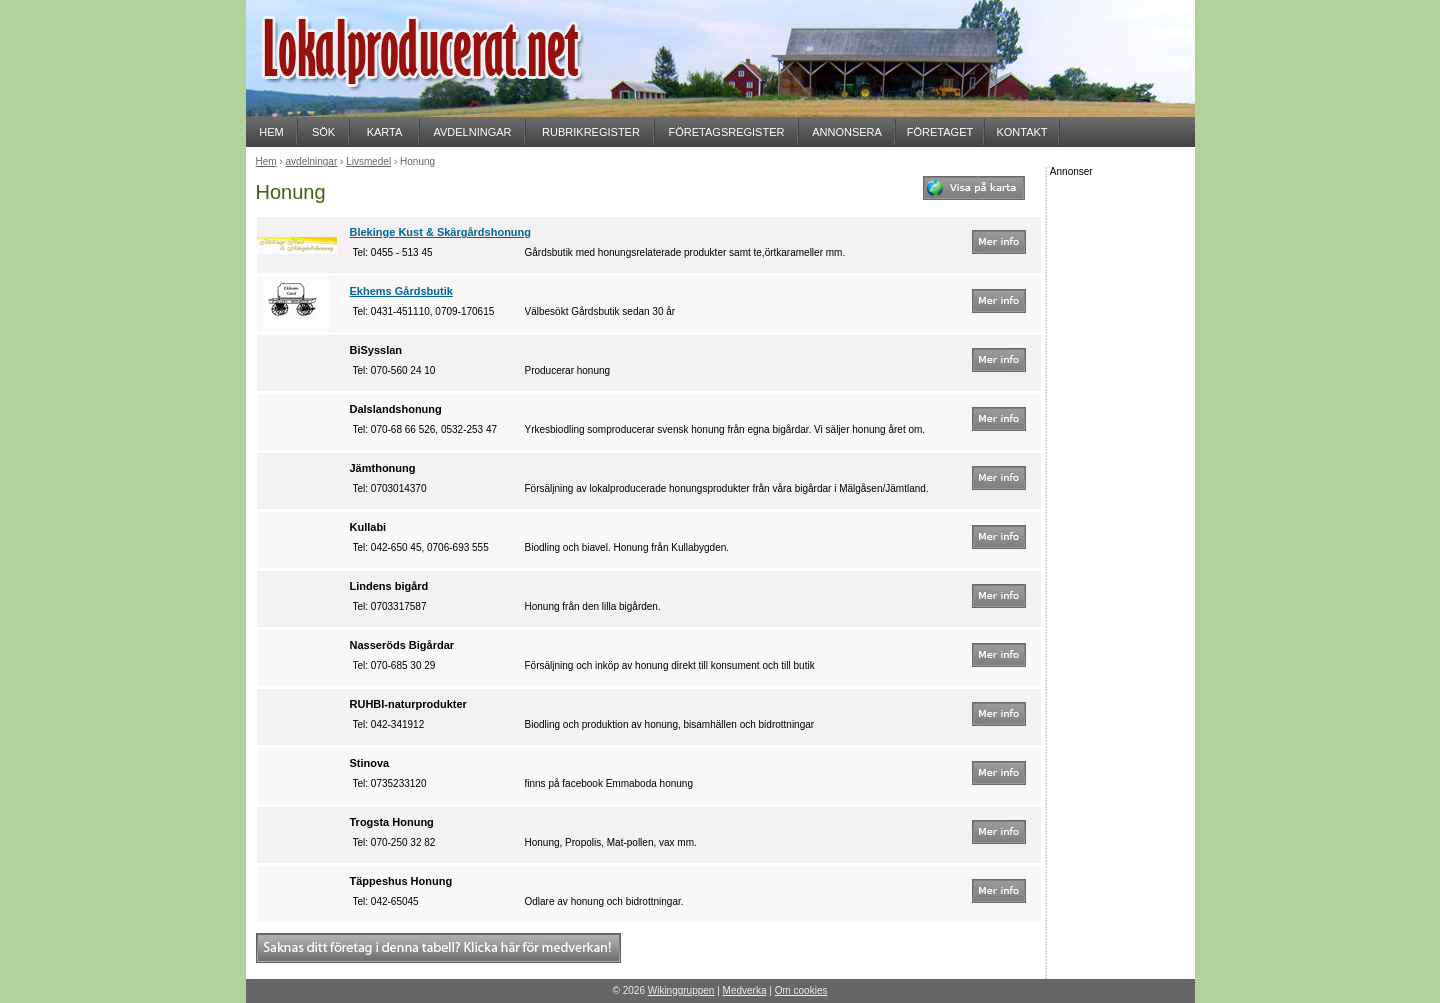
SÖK (323, 132)
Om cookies (801, 990)
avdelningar (312, 161)
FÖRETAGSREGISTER (727, 132)
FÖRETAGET (940, 132)
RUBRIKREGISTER (591, 132)
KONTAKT (1021, 132)
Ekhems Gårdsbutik (401, 291)
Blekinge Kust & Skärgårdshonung (441, 232)
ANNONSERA (847, 132)
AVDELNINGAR (472, 132)
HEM (271, 132)
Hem (266, 161)
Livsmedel (368, 161)
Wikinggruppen (681, 990)
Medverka (745, 990)
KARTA (385, 132)
